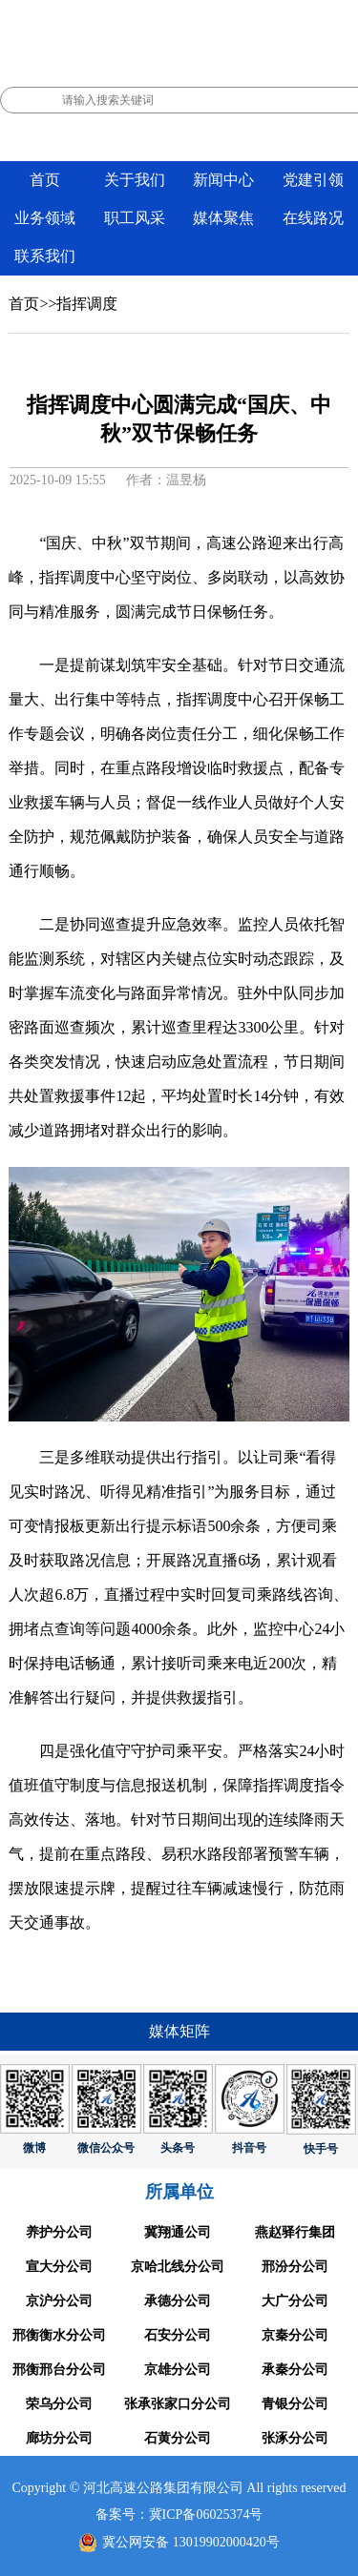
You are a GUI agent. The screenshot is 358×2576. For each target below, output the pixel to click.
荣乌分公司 (59, 2404)
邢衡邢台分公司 (59, 2369)
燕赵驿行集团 (295, 2232)
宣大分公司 (59, 2266)
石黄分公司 (177, 2438)
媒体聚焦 (223, 218)
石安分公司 (177, 2335)
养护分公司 (59, 2232)
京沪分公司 (59, 2301)
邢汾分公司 (295, 2266)
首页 (45, 180)
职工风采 (134, 218)
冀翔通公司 (177, 2232)
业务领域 (44, 218)
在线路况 (313, 218)
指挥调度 (86, 304)
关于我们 (134, 180)
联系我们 (44, 256)
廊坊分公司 (59, 2438)
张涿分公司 (295, 2438)
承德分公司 (177, 2301)
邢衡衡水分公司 (59, 2335)
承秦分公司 (295, 2369)
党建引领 (313, 180)
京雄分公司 (177, 2369)
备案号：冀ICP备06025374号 (179, 2514)
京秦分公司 (295, 2335)
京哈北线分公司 (177, 2266)
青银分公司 (295, 2404)
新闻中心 (223, 180)
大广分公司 (295, 2301)
